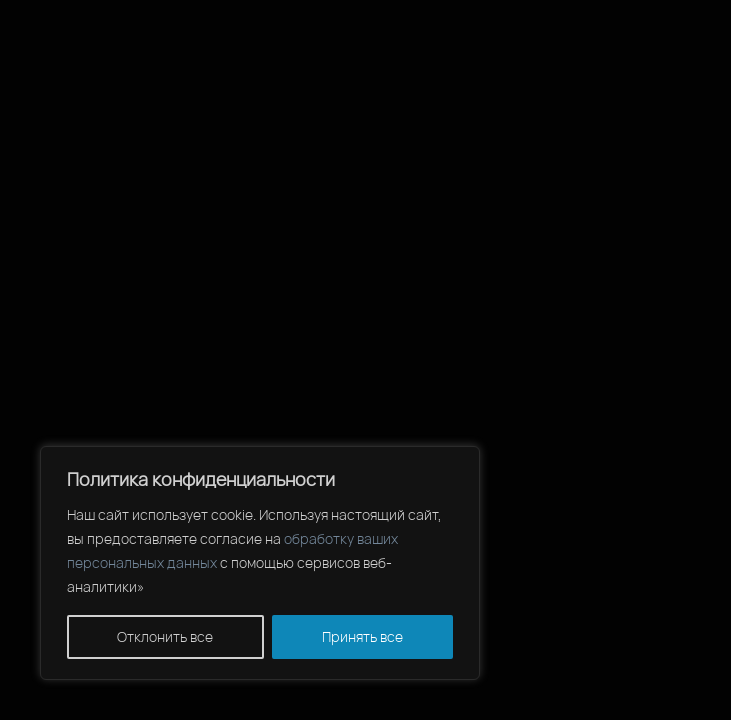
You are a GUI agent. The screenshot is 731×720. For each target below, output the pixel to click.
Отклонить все (165, 636)
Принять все (362, 636)
